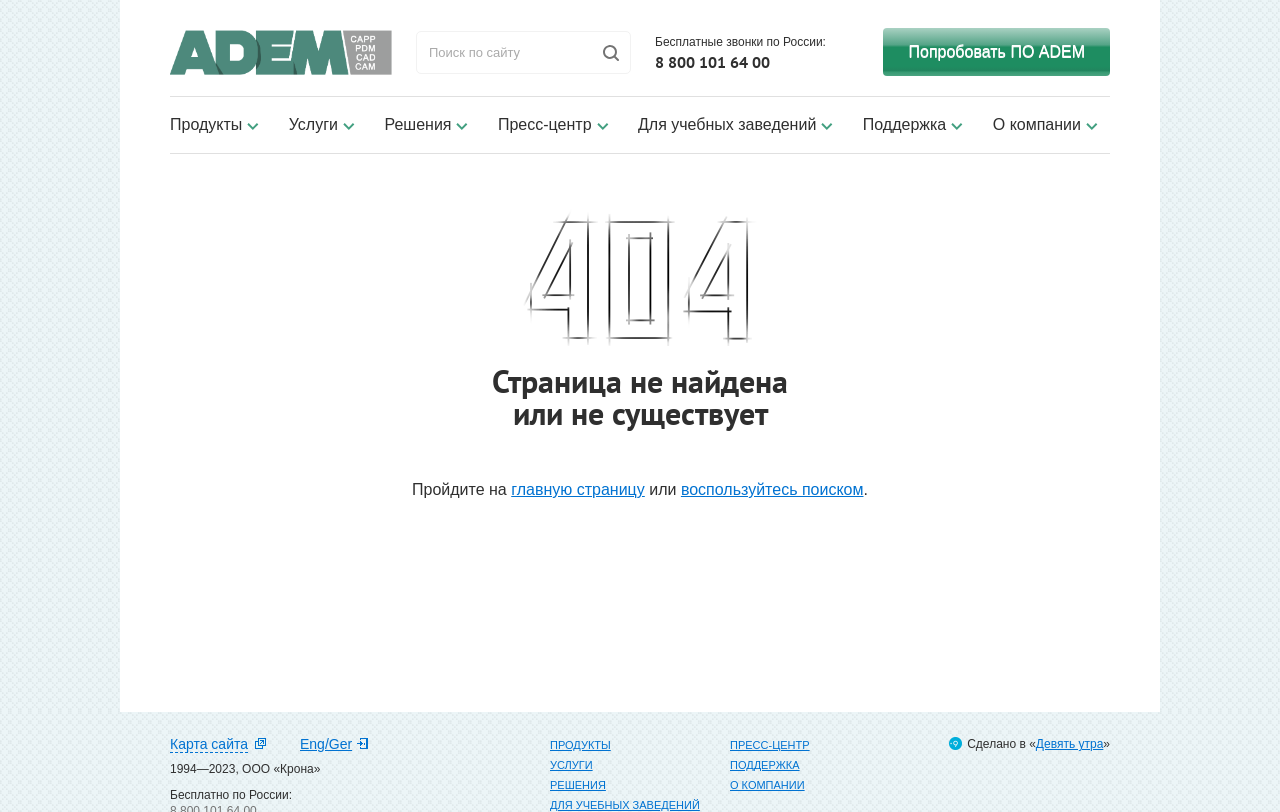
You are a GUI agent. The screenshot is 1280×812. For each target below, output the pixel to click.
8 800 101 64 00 (712, 62)
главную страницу (578, 489)
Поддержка (904, 124)
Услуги (313, 124)
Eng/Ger (326, 744)
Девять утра (1069, 744)
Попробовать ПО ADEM (996, 51)
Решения (417, 124)
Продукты (206, 124)
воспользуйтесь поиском (772, 489)
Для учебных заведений (727, 124)
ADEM (281, 52)
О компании (1037, 124)
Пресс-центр (545, 124)
